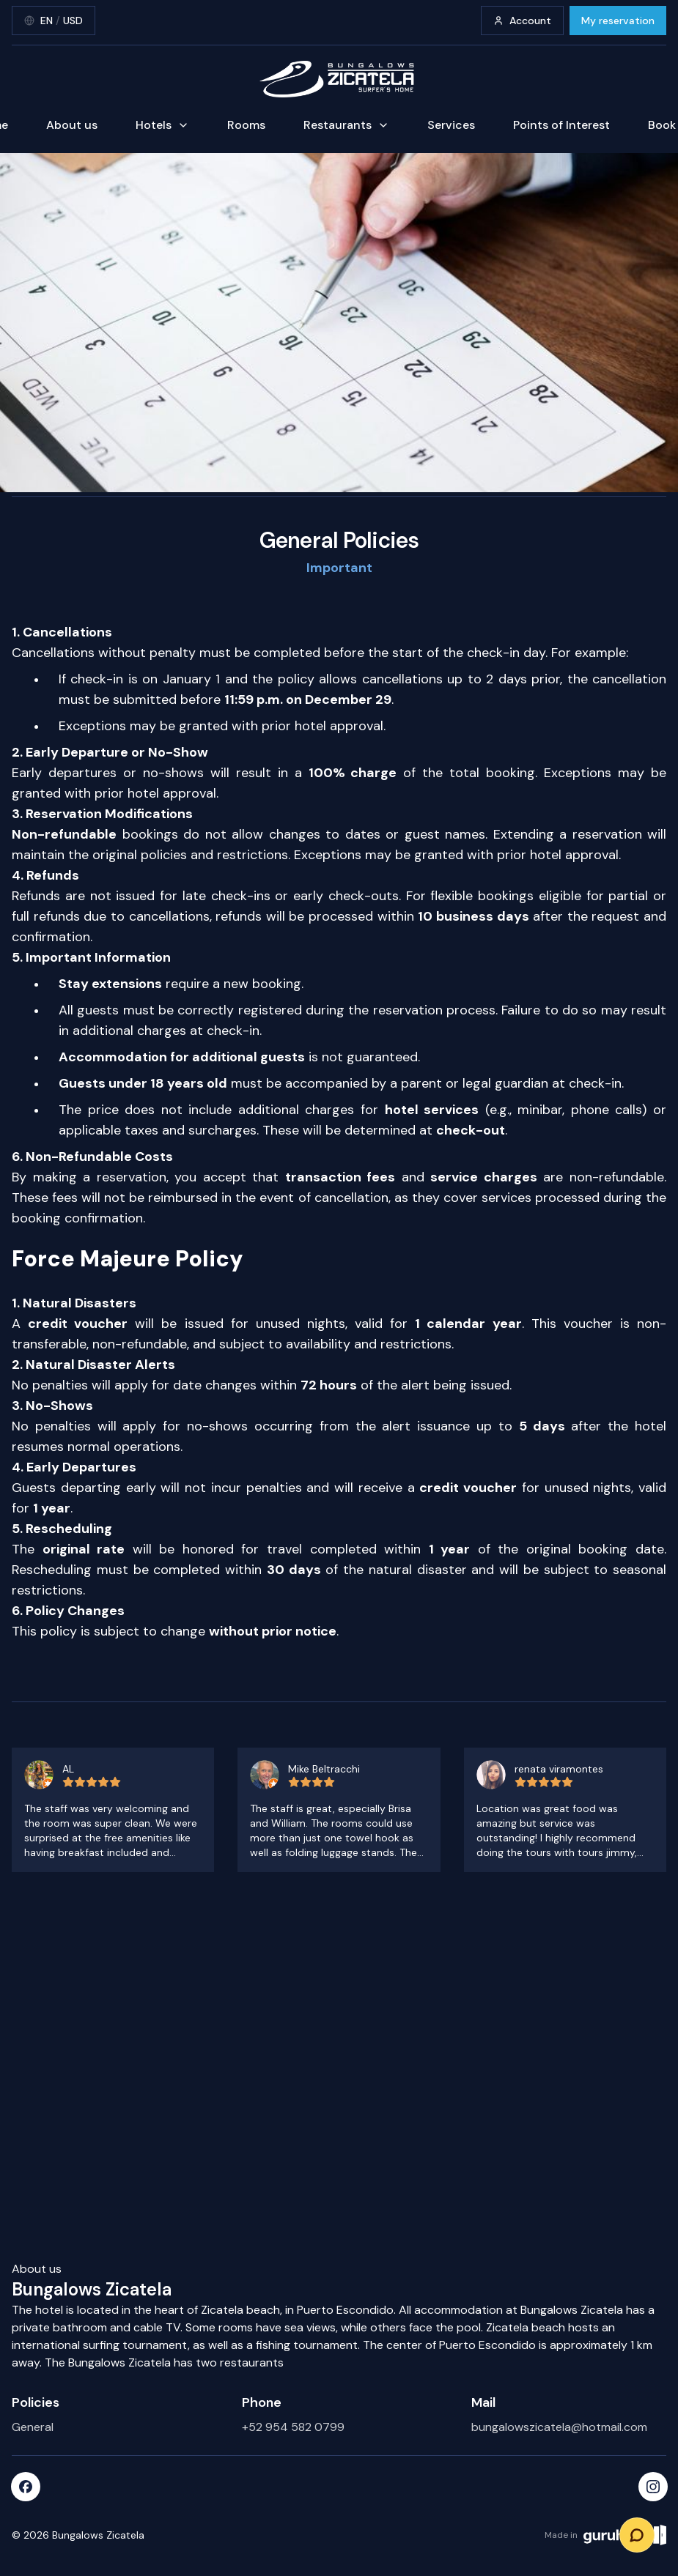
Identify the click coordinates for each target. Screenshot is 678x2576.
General (33, 2427)
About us (71, 125)
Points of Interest (561, 125)
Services (451, 125)
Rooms (246, 125)
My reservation (618, 20)
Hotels (162, 125)
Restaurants (346, 125)
